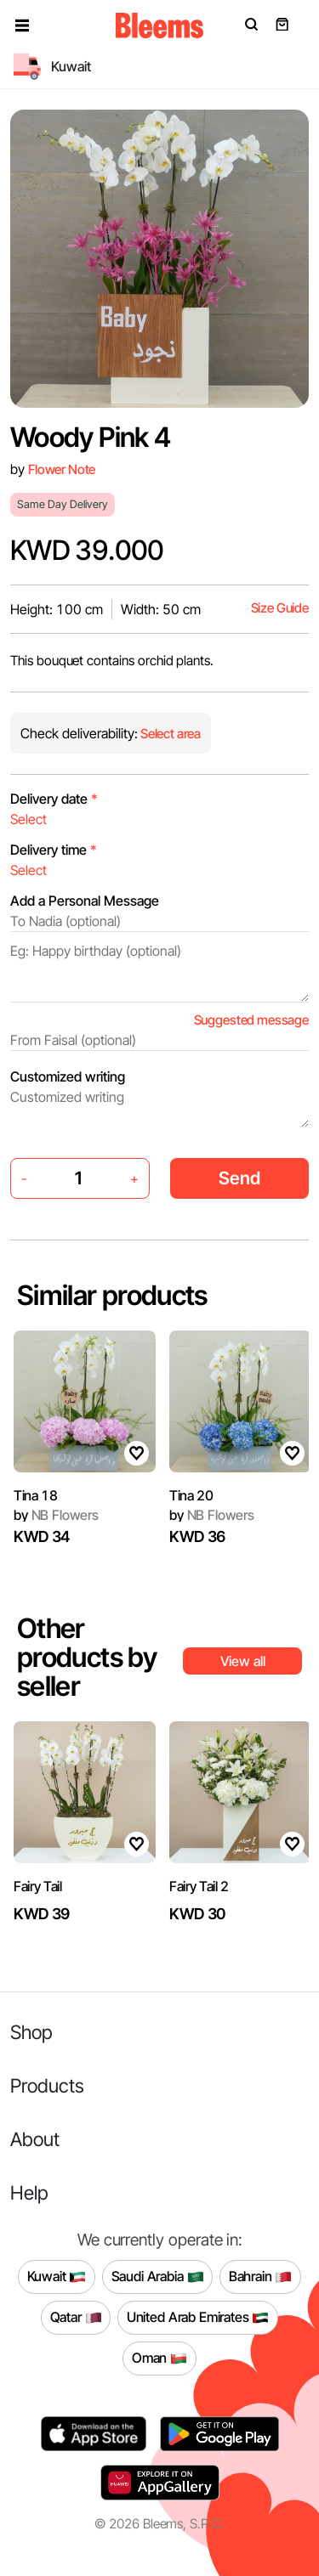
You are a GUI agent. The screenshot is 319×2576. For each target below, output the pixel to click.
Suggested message (251, 1020)
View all (242, 1660)
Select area (169, 734)
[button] (22, 25)
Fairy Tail (38, 1886)
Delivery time (53, 849)
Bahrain (261, 2277)
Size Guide (280, 608)
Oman (159, 2358)
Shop (31, 2031)
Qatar (76, 2317)
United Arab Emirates (198, 2317)
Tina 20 (191, 1495)
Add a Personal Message (84, 900)
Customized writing (67, 1076)
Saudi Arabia (157, 2277)
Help (29, 2192)
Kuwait (57, 2277)
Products (47, 2085)
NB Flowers (56, 1515)
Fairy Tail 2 (199, 1886)
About (35, 2138)
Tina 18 (36, 1495)
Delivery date (54, 798)
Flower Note (61, 469)
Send (239, 1178)
